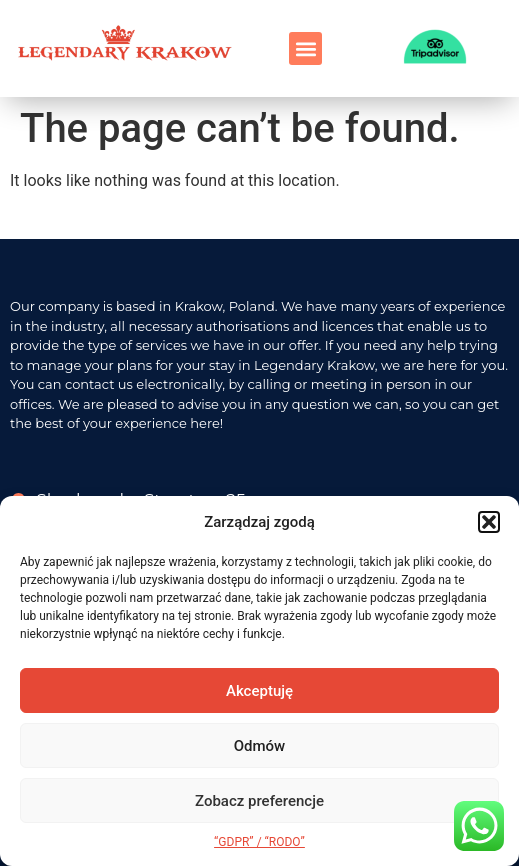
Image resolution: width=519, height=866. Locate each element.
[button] (489, 522)
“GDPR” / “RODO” (259, 842)
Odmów (260, 746)
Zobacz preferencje (259, 801)
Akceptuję (259, 691)
